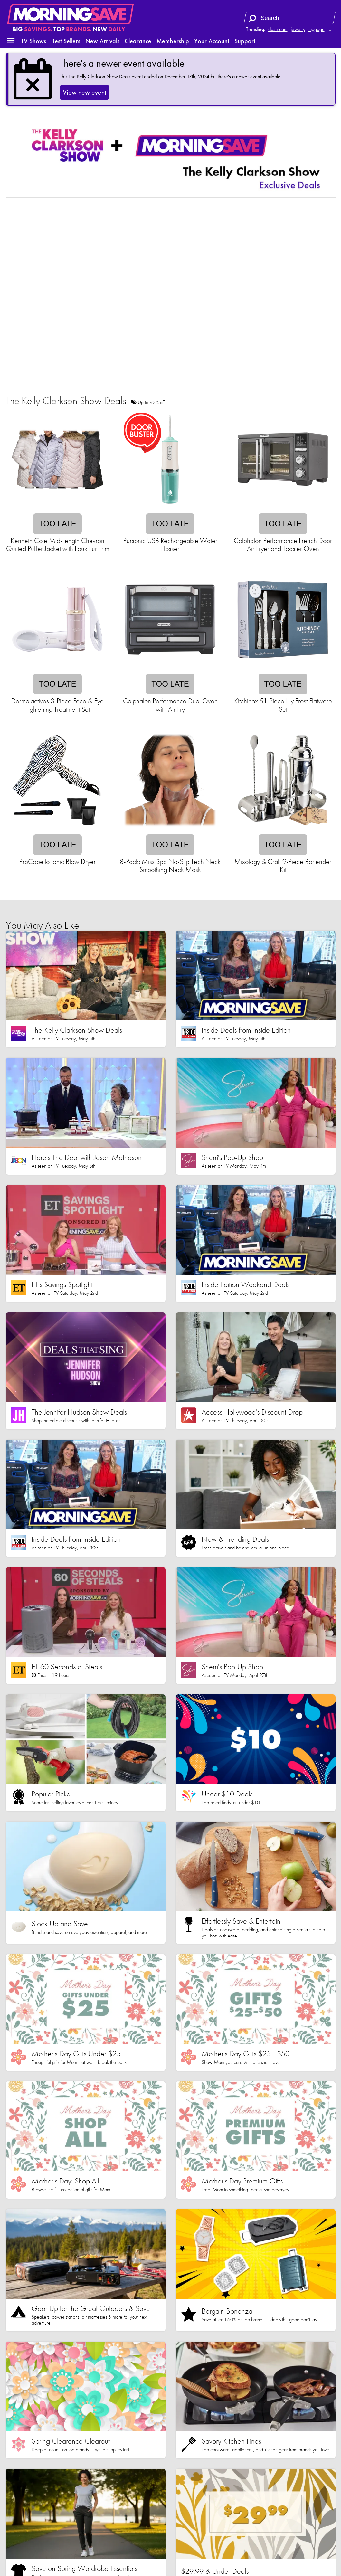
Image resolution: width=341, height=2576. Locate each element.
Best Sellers (65, 41)
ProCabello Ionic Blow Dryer (57, 861)
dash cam (278, 29)
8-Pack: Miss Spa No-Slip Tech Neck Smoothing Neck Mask (170, 865)
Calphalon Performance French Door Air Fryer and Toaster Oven (283, 544)
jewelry (298, 29)
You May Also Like (42, 925)
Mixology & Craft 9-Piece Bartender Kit (282, 865)
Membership (172, 41)
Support (244, 41)
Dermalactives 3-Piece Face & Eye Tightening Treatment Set (57, 705)
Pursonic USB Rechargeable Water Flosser (170, 544)
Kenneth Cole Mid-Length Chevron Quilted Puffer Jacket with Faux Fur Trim (57, 544)
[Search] (252, 18)
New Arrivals (102, 41)
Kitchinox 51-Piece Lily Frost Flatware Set (283, 705)
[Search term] (290, 18)
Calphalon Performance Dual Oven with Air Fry (170, 705)
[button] (11, 41)
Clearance (138, 41)
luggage (316, 29)
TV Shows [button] (33, 41)
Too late (57, 523)
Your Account (211, 41)
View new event (84, 92)
